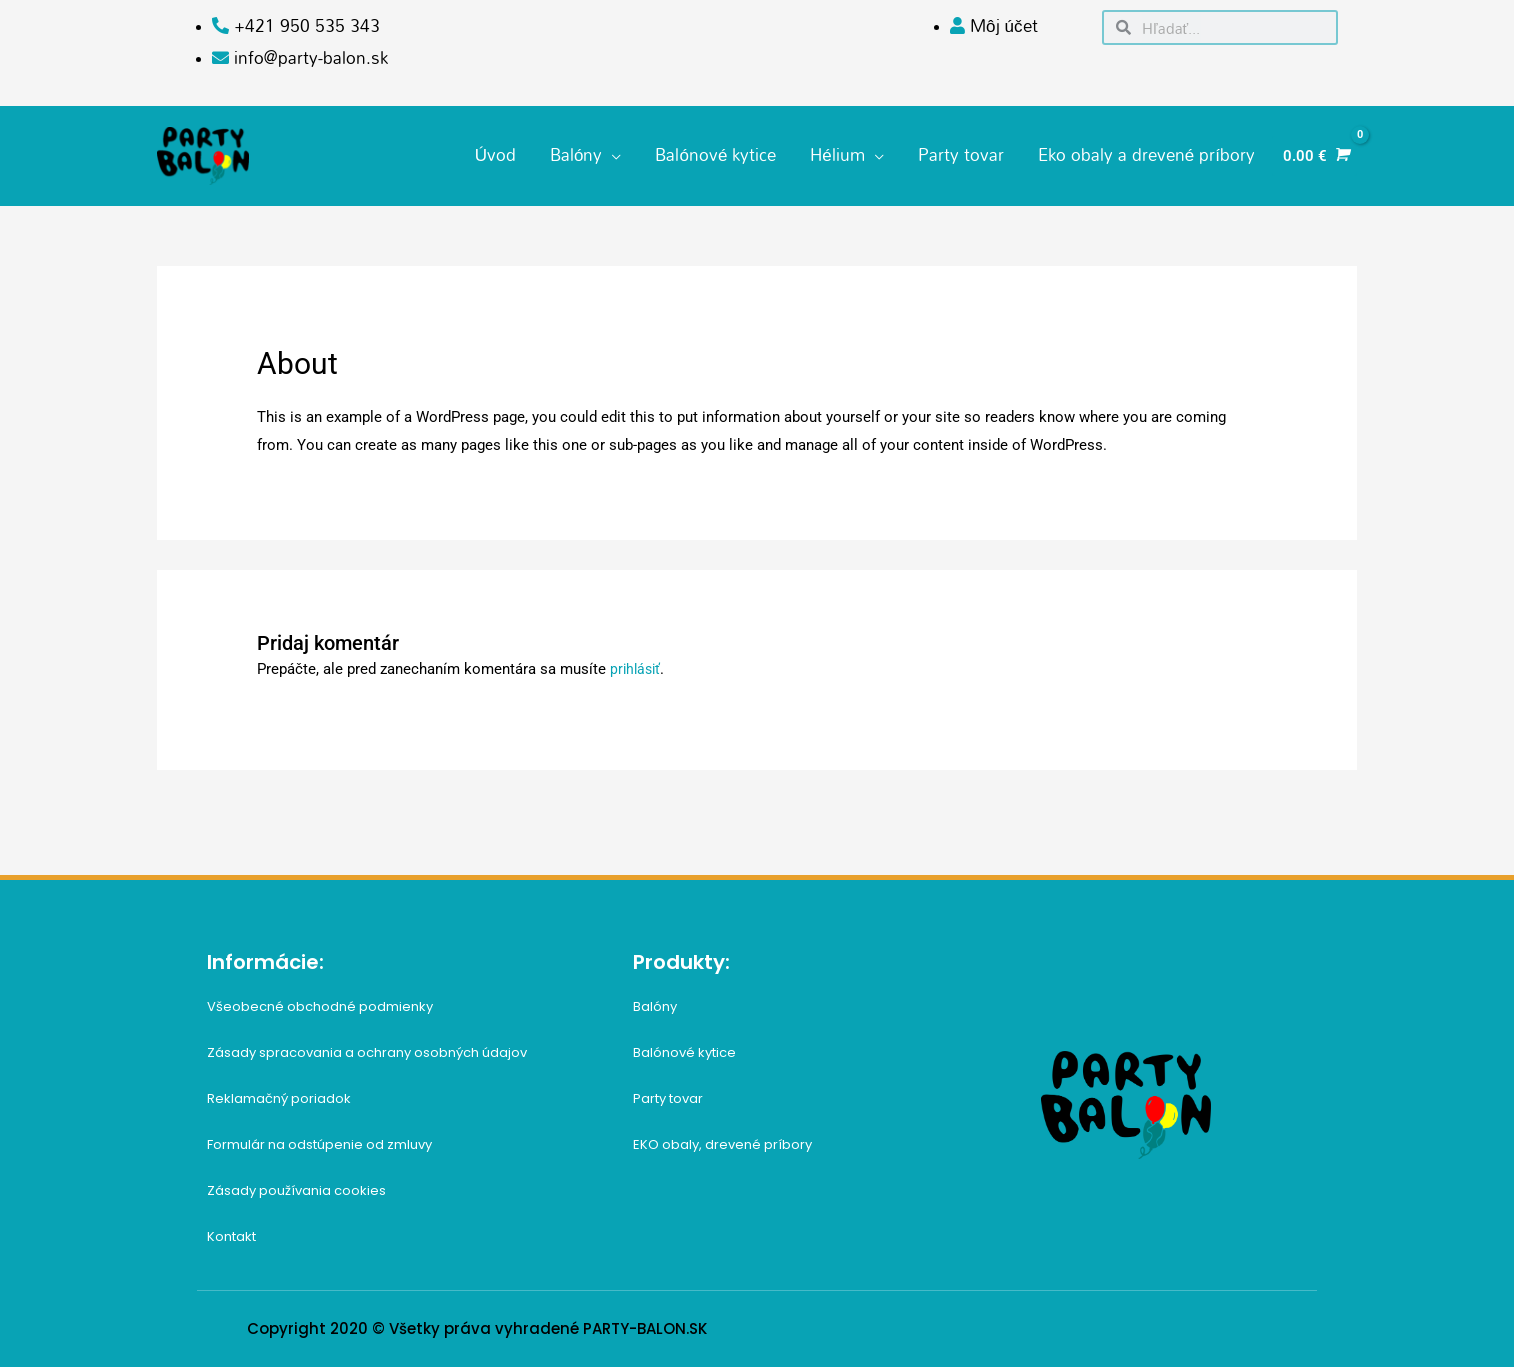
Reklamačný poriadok (279, 1089)
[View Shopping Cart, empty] (1314, 151)
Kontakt (231, 1227)
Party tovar (668, 1089)
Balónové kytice (684, 1043)
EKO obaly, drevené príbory (722, 1135)
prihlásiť (637, 660)
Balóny (655, 997)
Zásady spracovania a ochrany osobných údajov (367, 1043)
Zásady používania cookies (296, 1181)
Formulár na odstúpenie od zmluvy (319, 1135)
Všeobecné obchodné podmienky (320, 997)
